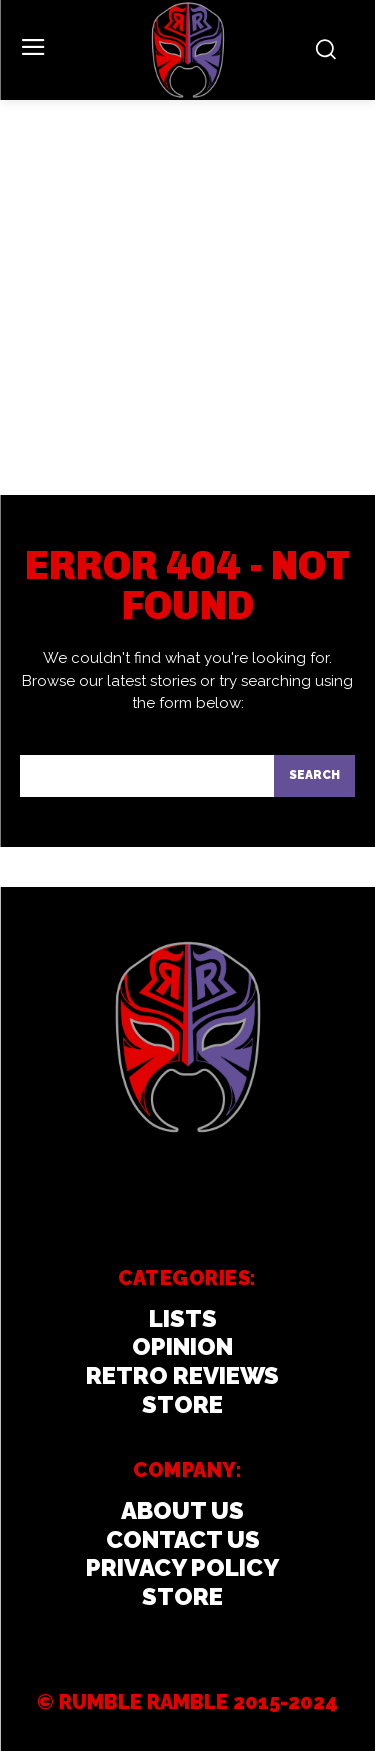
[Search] (314, 776)
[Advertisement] (187, 297)
